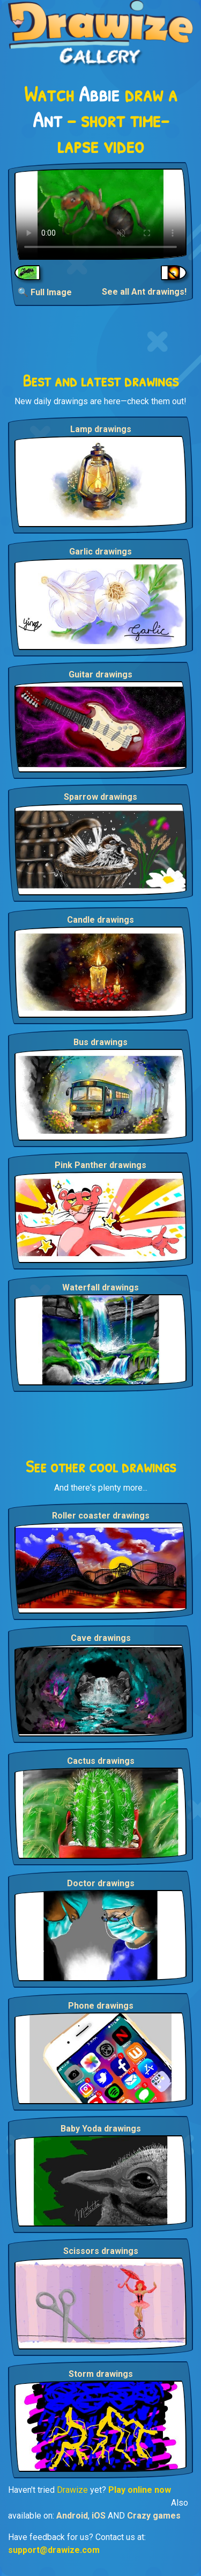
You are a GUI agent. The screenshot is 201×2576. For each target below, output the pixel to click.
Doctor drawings (101, 1883)
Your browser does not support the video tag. (100, 214)
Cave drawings (101, 1638)
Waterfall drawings (100, 1287)
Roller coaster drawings (101, 1515)
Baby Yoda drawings (101, 2128)
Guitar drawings (100, 674)
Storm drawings (101, 2374)
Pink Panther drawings (100, 1165)
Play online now (139, 2490)
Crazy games (154, 2516)
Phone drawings (100, 2006)
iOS (99, 2516)
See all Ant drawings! (144, 292)
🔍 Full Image (45, 292)
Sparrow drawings (100, 797)
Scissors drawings (100, 2251)
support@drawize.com (54, 2550)
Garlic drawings (100, 551)
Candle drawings (100, 920)
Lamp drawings (100, 429)
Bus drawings (100, 1042)
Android (72, 2516)
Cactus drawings (101, 1761)
